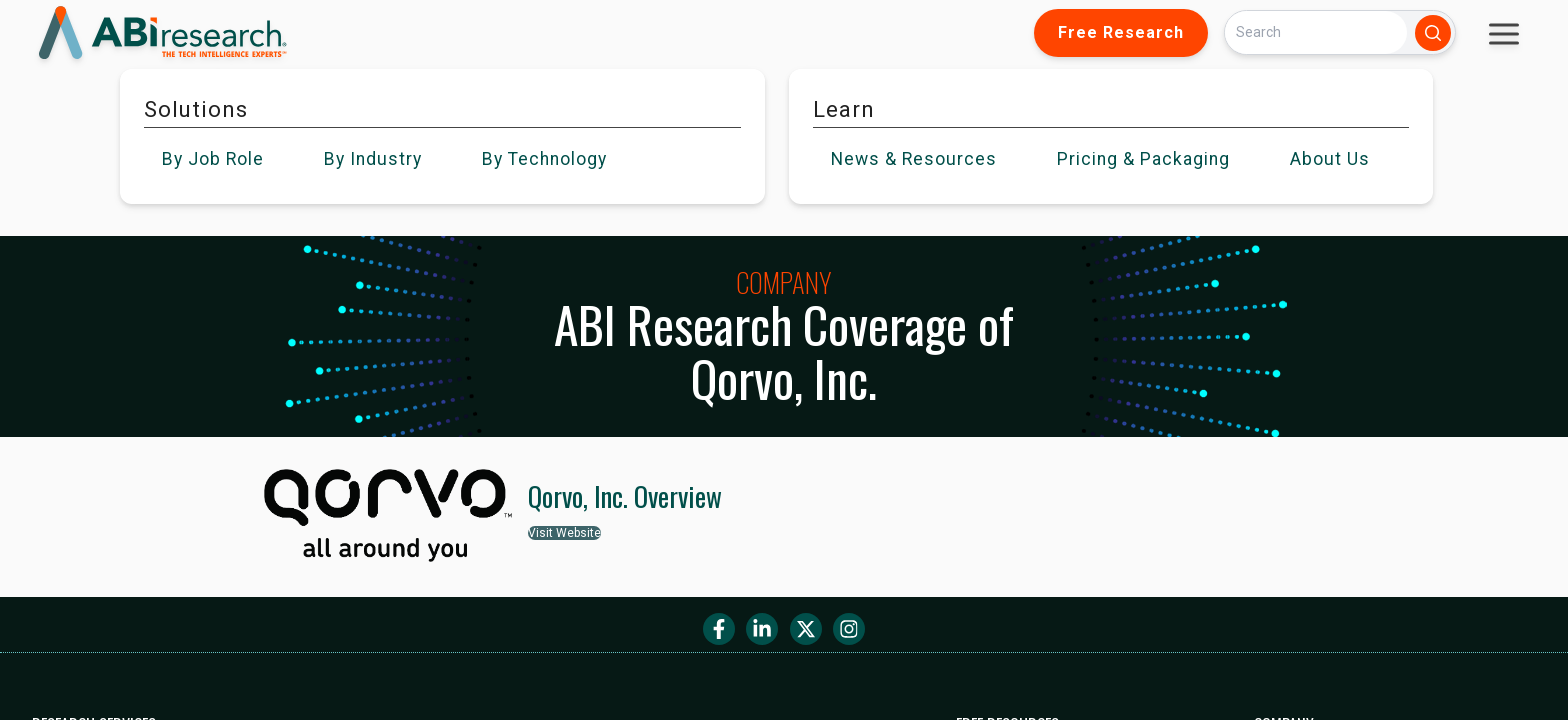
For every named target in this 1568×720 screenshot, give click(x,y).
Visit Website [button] (564, 533)
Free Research (1121, 32)
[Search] (1316, 32)
